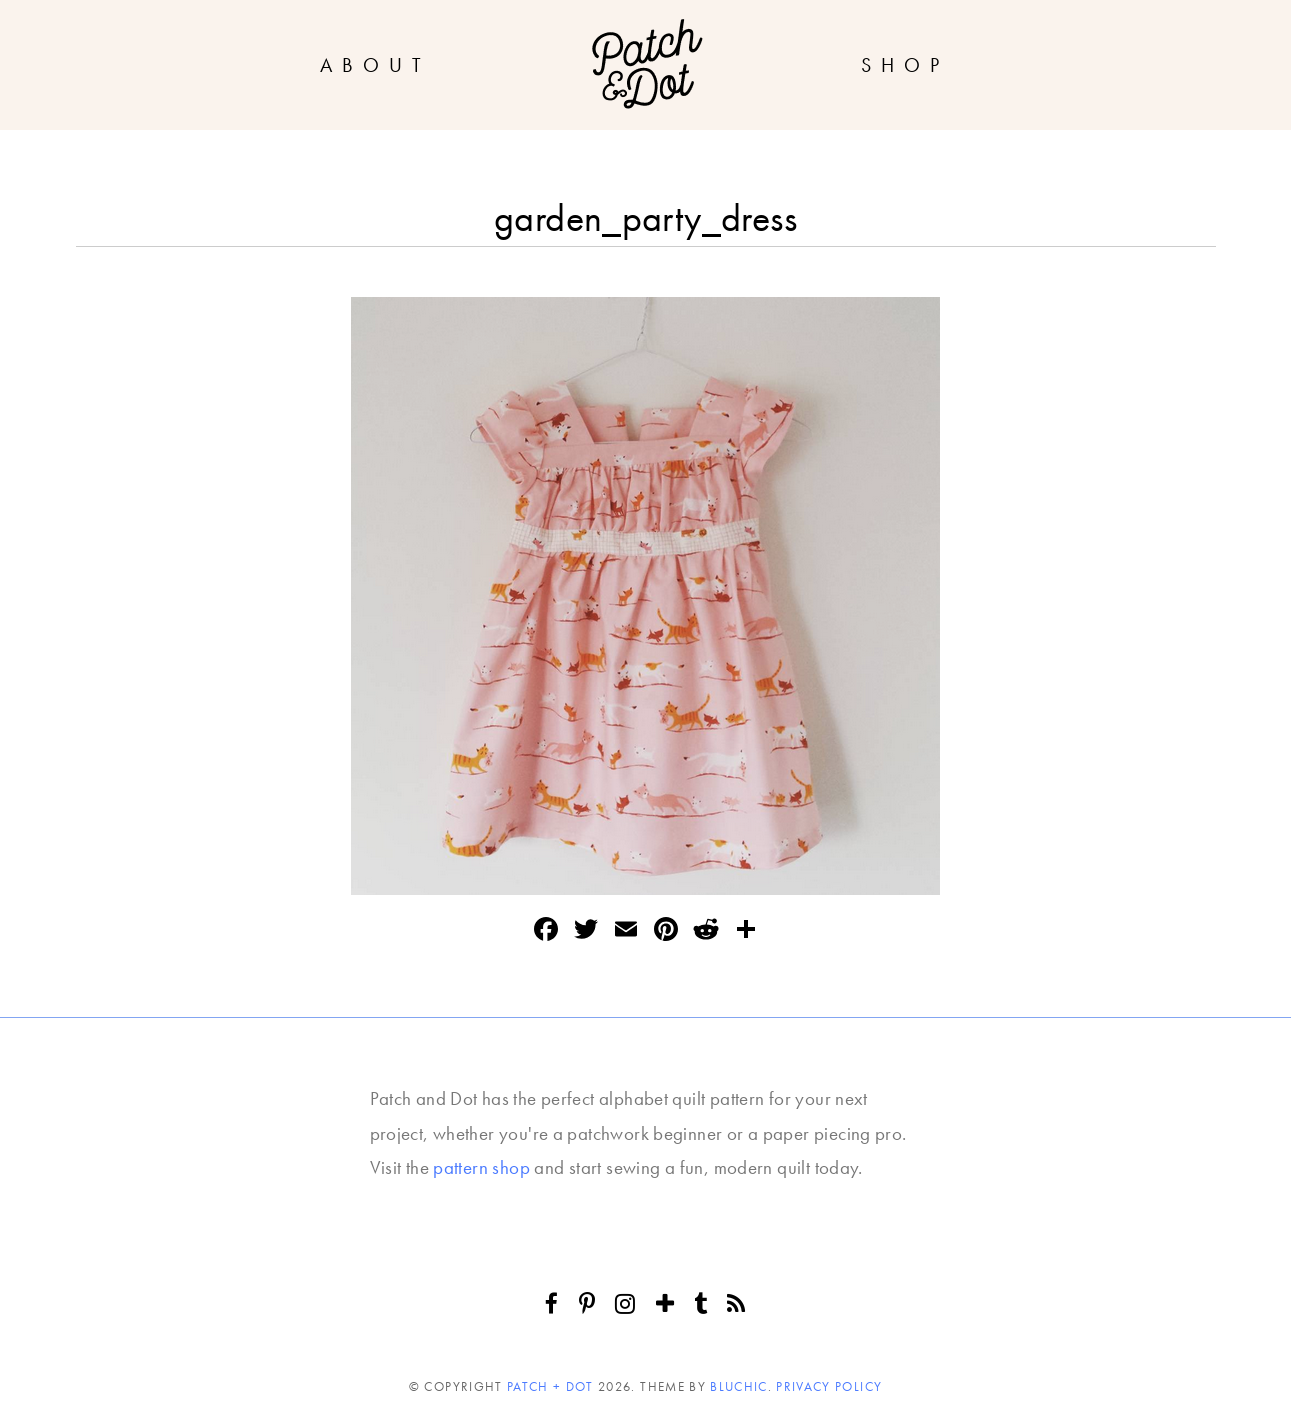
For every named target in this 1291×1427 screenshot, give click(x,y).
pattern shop (481, 1167)
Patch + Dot (550, 1386)
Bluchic (738, 1386)
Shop (905, 65)
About (375, 65)
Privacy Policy (829, 1386)
